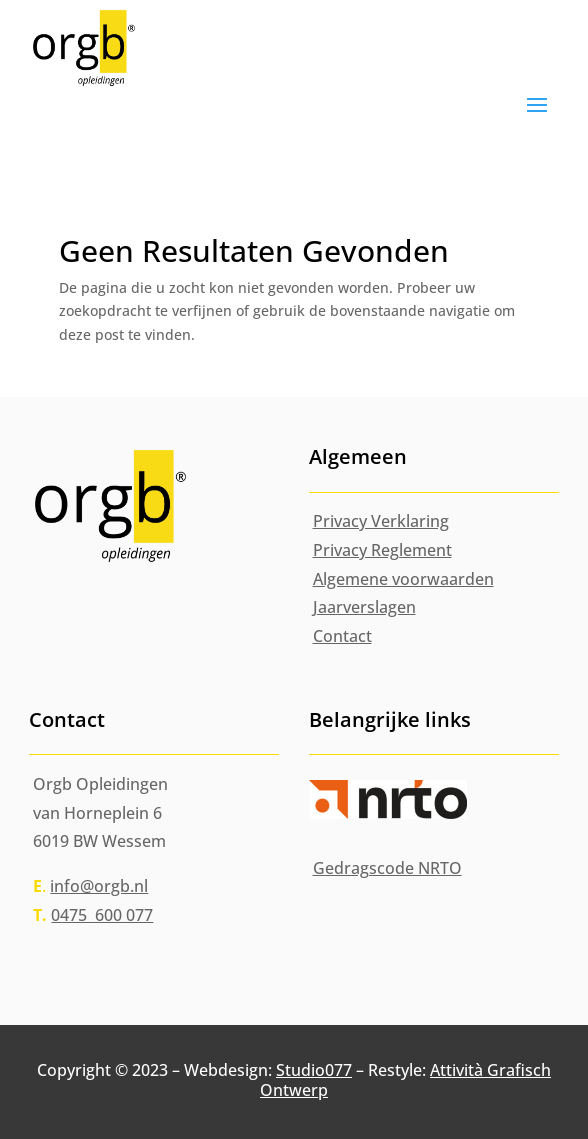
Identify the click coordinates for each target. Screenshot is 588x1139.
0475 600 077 (102, 915)
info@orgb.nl (99, 886)
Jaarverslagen (364, 607)
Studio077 (314, 1070)
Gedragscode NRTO (387, 868)
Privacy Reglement (382, 550)
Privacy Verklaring (381, 521)
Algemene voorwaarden (403, 579)
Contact (342, 636)
